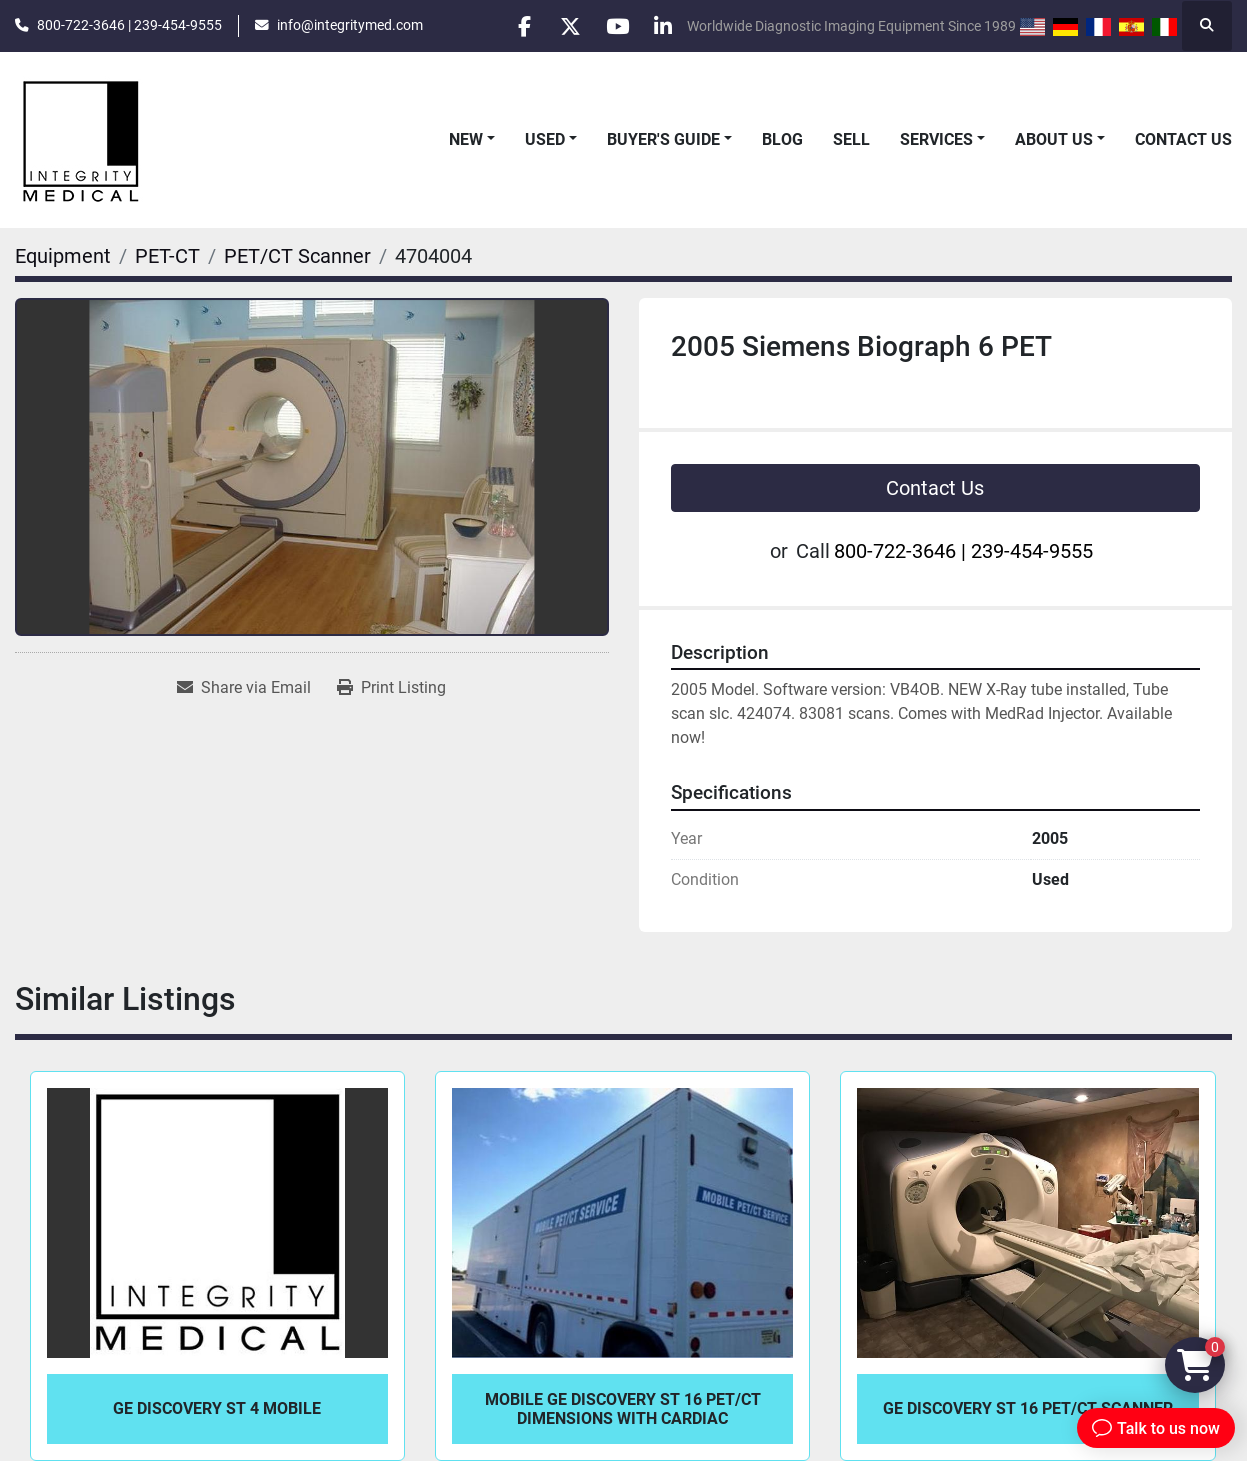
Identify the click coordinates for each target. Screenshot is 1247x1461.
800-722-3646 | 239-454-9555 (129, 25)
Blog (782, 139)
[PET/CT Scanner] (297, 256)
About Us (1054, 139)
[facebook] (508, 26)
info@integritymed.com (350, 25)
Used (545, 139)
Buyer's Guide (663, 139)
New (466, 139)
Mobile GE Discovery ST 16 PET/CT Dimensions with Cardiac (623, 1409)
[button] (472, 140)
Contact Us (1183, 139)
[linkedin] (661, 26)
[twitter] (559, 26)
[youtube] (610, 26)
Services (936, 139)
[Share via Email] (244, 688)
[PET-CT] (167, 256)
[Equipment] (63, 256)
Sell (851, 139)
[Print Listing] (391, 688)
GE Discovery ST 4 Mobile (217, 1408)
